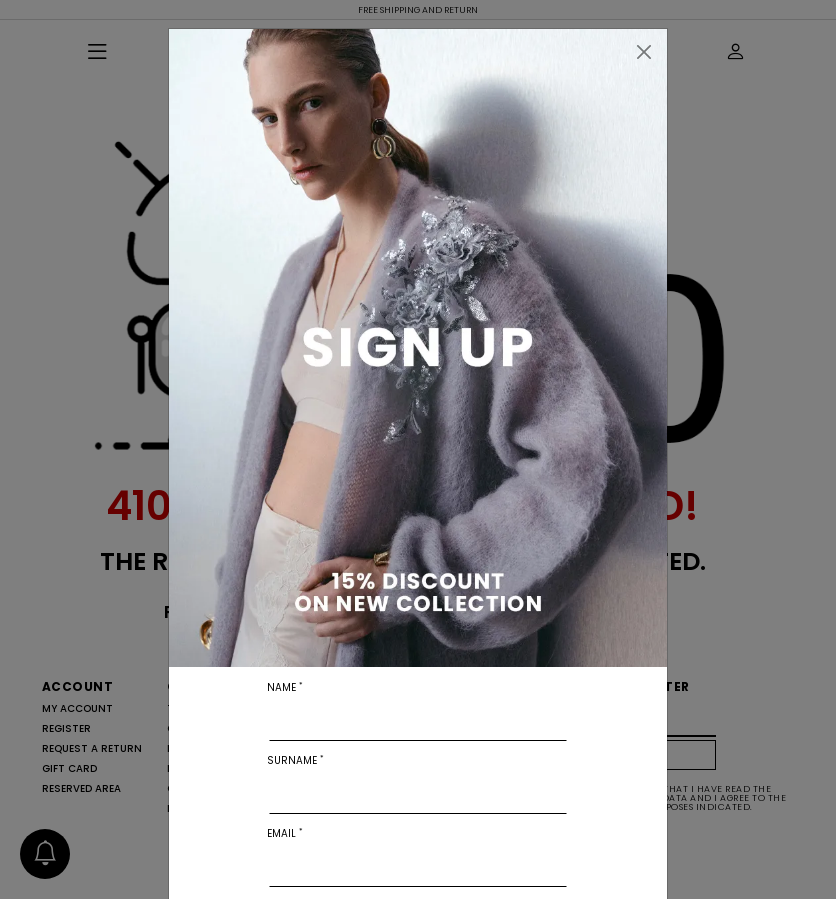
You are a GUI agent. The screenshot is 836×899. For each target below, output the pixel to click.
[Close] (644, 52)
